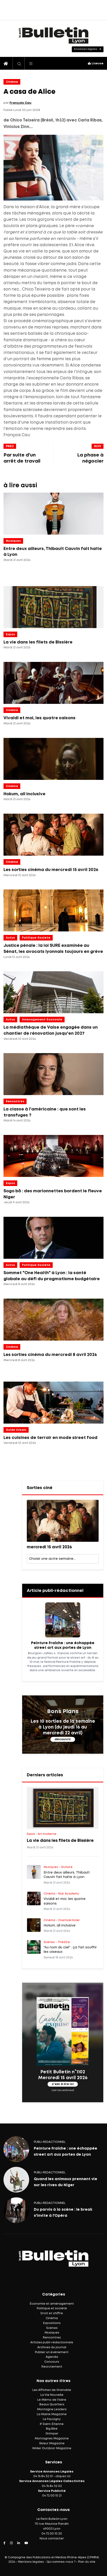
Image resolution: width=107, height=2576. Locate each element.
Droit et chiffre (52, 2313)
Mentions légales (31, 2562)
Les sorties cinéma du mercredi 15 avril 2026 (50, 870)
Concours (51, 2362)
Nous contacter (52, 2538)
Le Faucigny (52, 2419)
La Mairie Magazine (52, 2414)
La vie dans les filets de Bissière (37, 642)
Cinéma (12, 82)
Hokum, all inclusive (24, 794)
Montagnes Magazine (52, 2438)
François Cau (20, 103)
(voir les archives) (63, 2090)
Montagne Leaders (52, 2409)
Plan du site (86, 2562)
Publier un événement (52, 2352)
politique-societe (36, 938)
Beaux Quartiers (51, 2404)
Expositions (52, 2323)
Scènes (52, 2328)
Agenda (52, 2357)
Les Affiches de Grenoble (51, 2390)
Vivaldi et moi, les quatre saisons (39, 718)
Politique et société (52, 2308)
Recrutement (51, 2366)
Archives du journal (51, 2347)
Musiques (13, 541)
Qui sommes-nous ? (61, 2562)
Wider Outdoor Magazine (51, 2448)
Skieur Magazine (52, 2443)
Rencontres (15, 1101)
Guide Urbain (16, 1430)
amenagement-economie (42, 1019)
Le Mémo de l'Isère (51, 2400)
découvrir (63, 1739)
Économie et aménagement (52, 2304)
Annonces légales (85, 49)
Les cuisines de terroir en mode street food (50, 1438)
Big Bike (52, 2428)
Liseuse (96, 63)
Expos (10, 634)
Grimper (51, 2433)
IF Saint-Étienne (52, 2424)
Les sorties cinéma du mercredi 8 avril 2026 (50, 1355)
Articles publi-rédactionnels (51, 2342)
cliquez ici (62, 2476)
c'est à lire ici (63, 2084)
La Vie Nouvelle (51, 2395)
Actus (10, 938)
